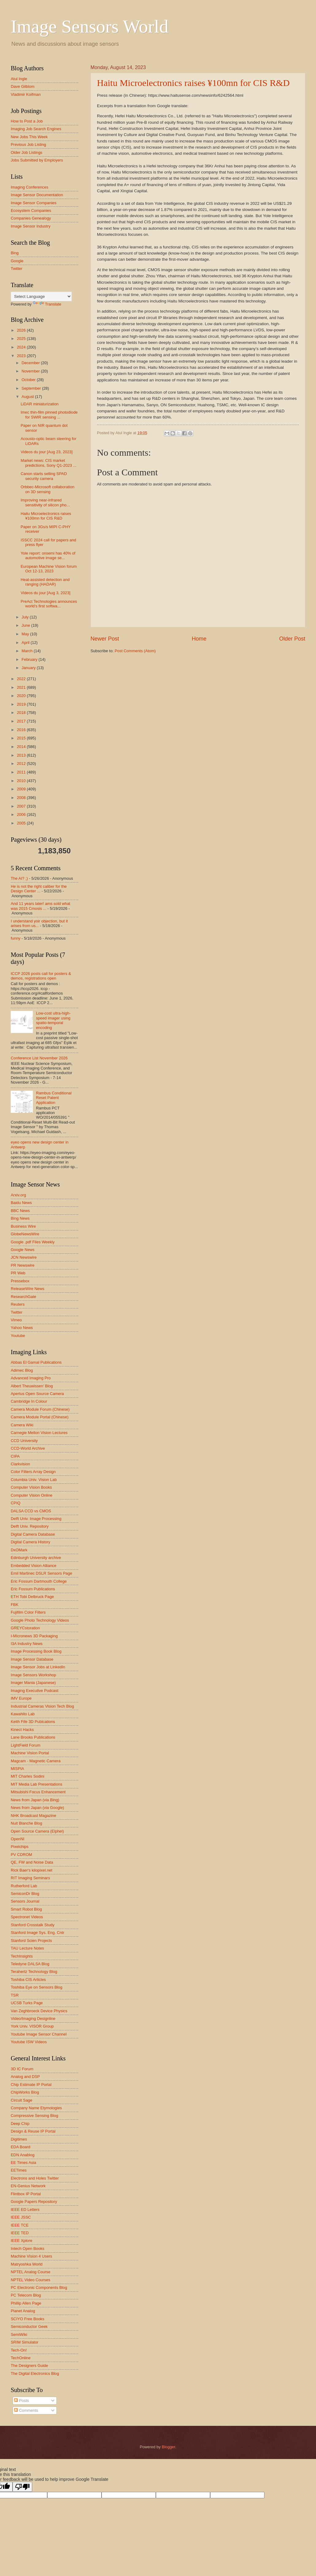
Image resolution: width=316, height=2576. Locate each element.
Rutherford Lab (24, 1886)
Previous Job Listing (28, 144)
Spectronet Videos (27, 1917)
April (25, 642)
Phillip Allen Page (26, 2303)
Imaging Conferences (29, 187)
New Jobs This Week (29, 136)
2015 (22, 738)
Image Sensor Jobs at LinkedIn (38, 1667)
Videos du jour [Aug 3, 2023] (45, 592)
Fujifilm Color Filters (28, 1612)
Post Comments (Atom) (135, 651)
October (29, 379)
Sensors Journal (25, 1901)
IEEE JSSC (21, 2217)
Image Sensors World (89, 26)
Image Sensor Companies (33, 203)
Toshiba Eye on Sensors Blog (36, 1987)
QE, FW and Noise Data (32, 1862)
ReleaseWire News (27, 1288)
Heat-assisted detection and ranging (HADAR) (45, 582)
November (31, 371)
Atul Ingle (19, 78)
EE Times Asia (23, 2162)
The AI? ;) (19, 878)
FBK (14, 1604)
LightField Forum (25, 1745)
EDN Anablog (22, 2155)
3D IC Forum (22, 2069)
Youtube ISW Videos (29, 2042)
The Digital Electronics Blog (35, 2373)
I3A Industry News (27, 1643)
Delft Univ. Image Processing (36, 1518)
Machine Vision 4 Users (31, 2256)
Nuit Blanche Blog (26, 1823)
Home (199, 639)
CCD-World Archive (28, 1448)
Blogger (168, 2447)
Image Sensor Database (32, 1659)
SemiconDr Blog (25, 1893)
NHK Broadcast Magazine (33, 1815)
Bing (15, 253)
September (31, 388)
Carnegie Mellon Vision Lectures (39, 1432)
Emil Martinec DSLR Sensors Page (41, 1573)
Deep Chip (20, 2123)
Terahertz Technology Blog (34, 1971)
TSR (15, 1995)
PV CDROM (21, 1854)
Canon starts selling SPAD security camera (44, 476)
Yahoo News (22, 1327)
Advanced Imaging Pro (31, 1378)
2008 (22, 797)
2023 (22, 355)
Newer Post (105, 639)
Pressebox (20, 1281)
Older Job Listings (26, 152)
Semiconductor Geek (29, 2326)
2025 (22, 338)
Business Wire (23, 1226)
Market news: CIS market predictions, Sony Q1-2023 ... (48, 462)
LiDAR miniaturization (40, 404)
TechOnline (20, 2358)
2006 (22, 814)
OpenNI (17, 1839)
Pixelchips (20, 1846)
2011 (22, 772)
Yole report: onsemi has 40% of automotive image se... (48, 555)
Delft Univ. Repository (30, 1526)
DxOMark (19, 1550)
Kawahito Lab (23, 1714)
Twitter (16, 268)
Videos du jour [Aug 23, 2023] (46, 452)
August (28, 396)
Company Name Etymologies (36, 2108)
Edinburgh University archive (36, 1557)
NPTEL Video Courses (30, 2280)
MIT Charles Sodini (27, 1776)
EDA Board (20, 2147)
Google (17, 261)
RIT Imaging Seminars (30, 1878)
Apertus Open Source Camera (37, 1393)
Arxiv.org (18, 1195)
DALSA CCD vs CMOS (31, 1511)
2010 (22, 780)
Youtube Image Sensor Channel (39, 2034)
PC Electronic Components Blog (39, 2287)
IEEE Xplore (21, 2240)
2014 (22, 746)
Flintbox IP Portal (26, 2194)
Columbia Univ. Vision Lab (34, 1479)
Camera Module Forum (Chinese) (40, 1409)
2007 (22, 806)
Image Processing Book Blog (36, 1651)
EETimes (19, 2170)
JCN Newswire (24, 1257)
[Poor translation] (22, 2487)
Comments (26, 2410)
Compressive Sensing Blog (34, 2115)
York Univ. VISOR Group (32, 2026)
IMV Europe (21, 1698)
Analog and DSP (25, 2076)
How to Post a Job (27, 121)
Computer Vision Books (31, 1487)
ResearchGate (23, 1296)
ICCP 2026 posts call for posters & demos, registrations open (41, 975)
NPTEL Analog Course (30, 2272)
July (25, 617)
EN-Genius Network (28, 2186)
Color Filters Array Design (33, 1471)
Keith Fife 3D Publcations (33, 1721)
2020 (22, 695)
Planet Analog (23, 2311)
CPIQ (15, 1503)
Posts (21, 2400)
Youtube (18, 1335)
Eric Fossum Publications (33, 1589)
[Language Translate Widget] (41, 296)
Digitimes (19, 2139)
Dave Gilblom (22, 86)
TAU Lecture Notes (27, 1948)
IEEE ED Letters (25, 2209)
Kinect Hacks (22, 1729)
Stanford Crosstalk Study (32, 1925)
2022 (22, 678)
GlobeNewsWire (25, 1234)
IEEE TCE (20, 2225)
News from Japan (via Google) (37, 1807)
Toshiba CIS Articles (28, 1979)
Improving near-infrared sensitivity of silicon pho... (45, 502)
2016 (22, 729)
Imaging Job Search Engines (36, 129)
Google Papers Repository (34, 2201)
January (29, 667)
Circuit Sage (21, 2100)
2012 (22, 763)
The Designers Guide (29, 2365)
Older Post (292, 639)
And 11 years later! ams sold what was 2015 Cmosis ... (40, 905)
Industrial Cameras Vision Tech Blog (42, 1706)
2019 (22, 704)
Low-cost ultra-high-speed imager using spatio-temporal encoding (53, 1020)
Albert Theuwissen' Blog (32, 1386)
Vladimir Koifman (25, 94)
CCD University (24, 1440)
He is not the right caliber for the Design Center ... (39, 888)
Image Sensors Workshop (33, 1675)
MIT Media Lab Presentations (36, 1784)
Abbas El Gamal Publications (36, 1362)
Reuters (18, 1304)
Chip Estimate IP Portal (31, 2084)
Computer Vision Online (31, 1495)
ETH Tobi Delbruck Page (32, 1596)
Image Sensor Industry (31, 226)
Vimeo (16, 1320)
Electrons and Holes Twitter (35, 2178)
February (29, 659)
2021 (22, 687)
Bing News (20, 1218)
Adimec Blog (22, 1370)
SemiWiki (19, 2334)
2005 (22, 823)
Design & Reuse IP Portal (33, 2131)
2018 (22, 712)
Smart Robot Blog (26, 1909)
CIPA (15, 1456)
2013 (22, 755)
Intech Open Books (27, 2248)
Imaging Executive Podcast (34, 1690)
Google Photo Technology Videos (40, 1620)
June (26, 625)
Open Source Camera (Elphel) (37, 1831)
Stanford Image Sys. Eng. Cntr (37, 1932)
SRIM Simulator (24, 2342)
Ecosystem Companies (31, 210)
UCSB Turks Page (27, 2003)
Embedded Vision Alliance (33, 1565)
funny (16, 938)
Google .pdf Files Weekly (33, 1242)
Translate (47, 304)
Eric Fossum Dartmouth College (39, 1581)
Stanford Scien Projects (31, 1940)
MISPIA (17, 1768)
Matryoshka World (27, 2264)
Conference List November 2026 (39, 1058)
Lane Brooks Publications (33, 1737)
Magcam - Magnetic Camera (35, 1761)
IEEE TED (20, 2233)
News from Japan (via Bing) (35, 1800)
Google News (22, 1249)
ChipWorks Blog (25, 2092)
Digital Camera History (30, 1542)
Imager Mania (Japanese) (33, 1682)
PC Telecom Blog (26, 2295)
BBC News (20, 1210)
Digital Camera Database (33, 1534)
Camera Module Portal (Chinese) (39, 1417)
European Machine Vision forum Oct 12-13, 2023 (49, 568)
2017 (22, 721)
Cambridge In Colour (29, 1401)
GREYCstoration (25, 1628)
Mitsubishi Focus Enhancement (38, 1792)
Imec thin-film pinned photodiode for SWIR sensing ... (49, 414)
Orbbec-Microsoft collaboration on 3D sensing (47, 489)
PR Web (18, 1273)
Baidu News (21, 1202)
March (27, 651)
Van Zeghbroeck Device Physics (39, 2011)
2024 (22, 347)
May (25, 634)
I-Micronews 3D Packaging (34, 1636)
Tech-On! (19, 2350)
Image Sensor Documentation (37, 195)
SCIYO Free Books (27, 2319)
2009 (22, 789)
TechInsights (22, 1956)
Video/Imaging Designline (33, 2018)
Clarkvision (20, 1464)
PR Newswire (22, 1265)
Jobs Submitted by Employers (37, 160)
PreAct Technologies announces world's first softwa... (49, 603)
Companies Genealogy (31, 218)
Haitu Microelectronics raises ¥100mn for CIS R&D (193, 83)
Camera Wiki (22, 1425)
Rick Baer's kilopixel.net (31, 1870)
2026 (22, 330)
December (31, 362)
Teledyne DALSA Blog (30, 1964)
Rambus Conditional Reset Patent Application (53, 1098)
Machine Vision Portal (30, 1753)
